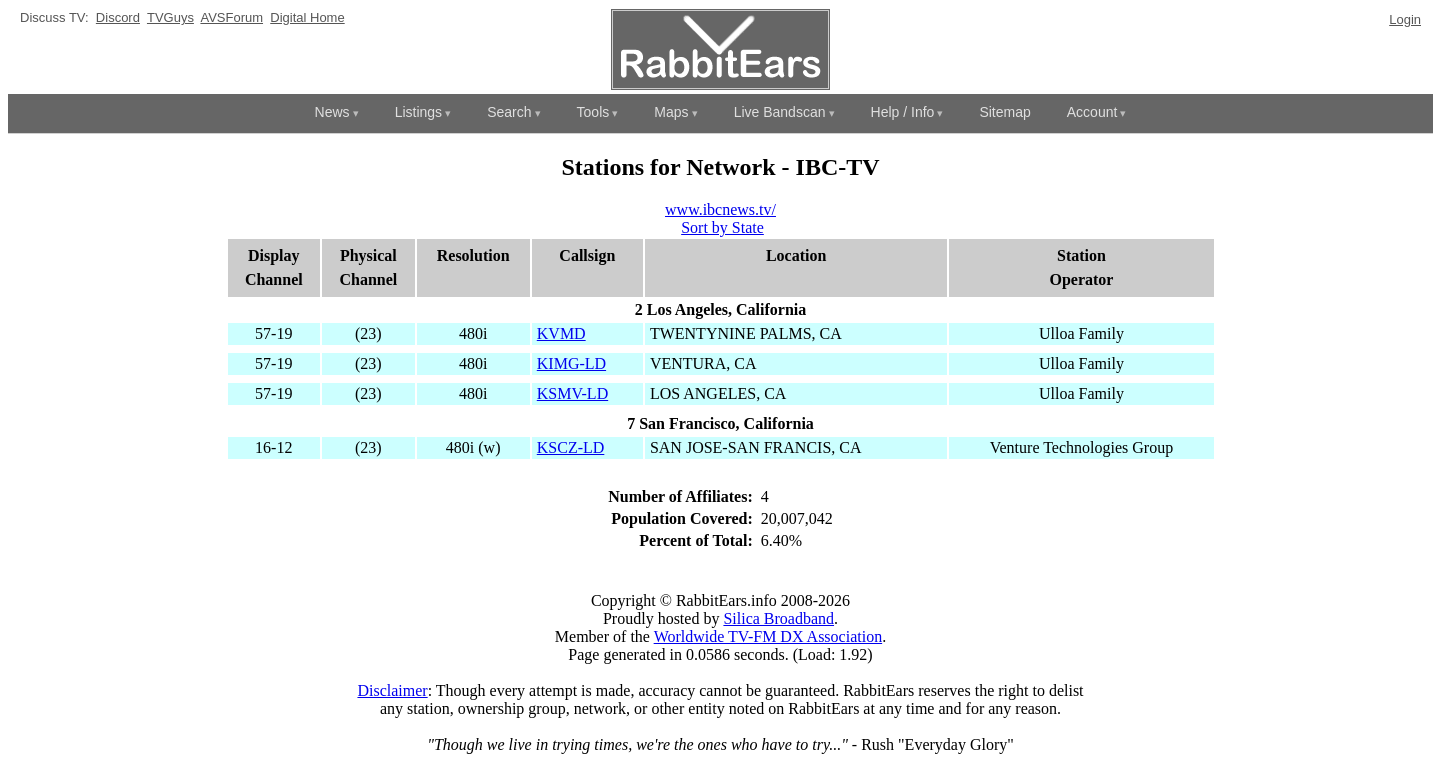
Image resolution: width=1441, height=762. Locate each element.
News (332, 112)
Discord (118, 17)
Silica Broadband (778, 618)
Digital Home (307, 17)
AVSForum (231, 17)
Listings (418, 112)
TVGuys (170, 17)
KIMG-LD (571, 363)
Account (1092, 112)
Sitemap (1004, 112)
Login (1405, 19)
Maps (671, 112)
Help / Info (903, 112)
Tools (593, 112)
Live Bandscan (780, 112)
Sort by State (722, 227)
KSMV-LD (572, 393)
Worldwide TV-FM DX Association (768, 636)
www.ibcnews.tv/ (720, 209)
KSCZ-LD (571, 447)
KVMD (561, 333)
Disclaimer (392, 690)
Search (509, 112)
